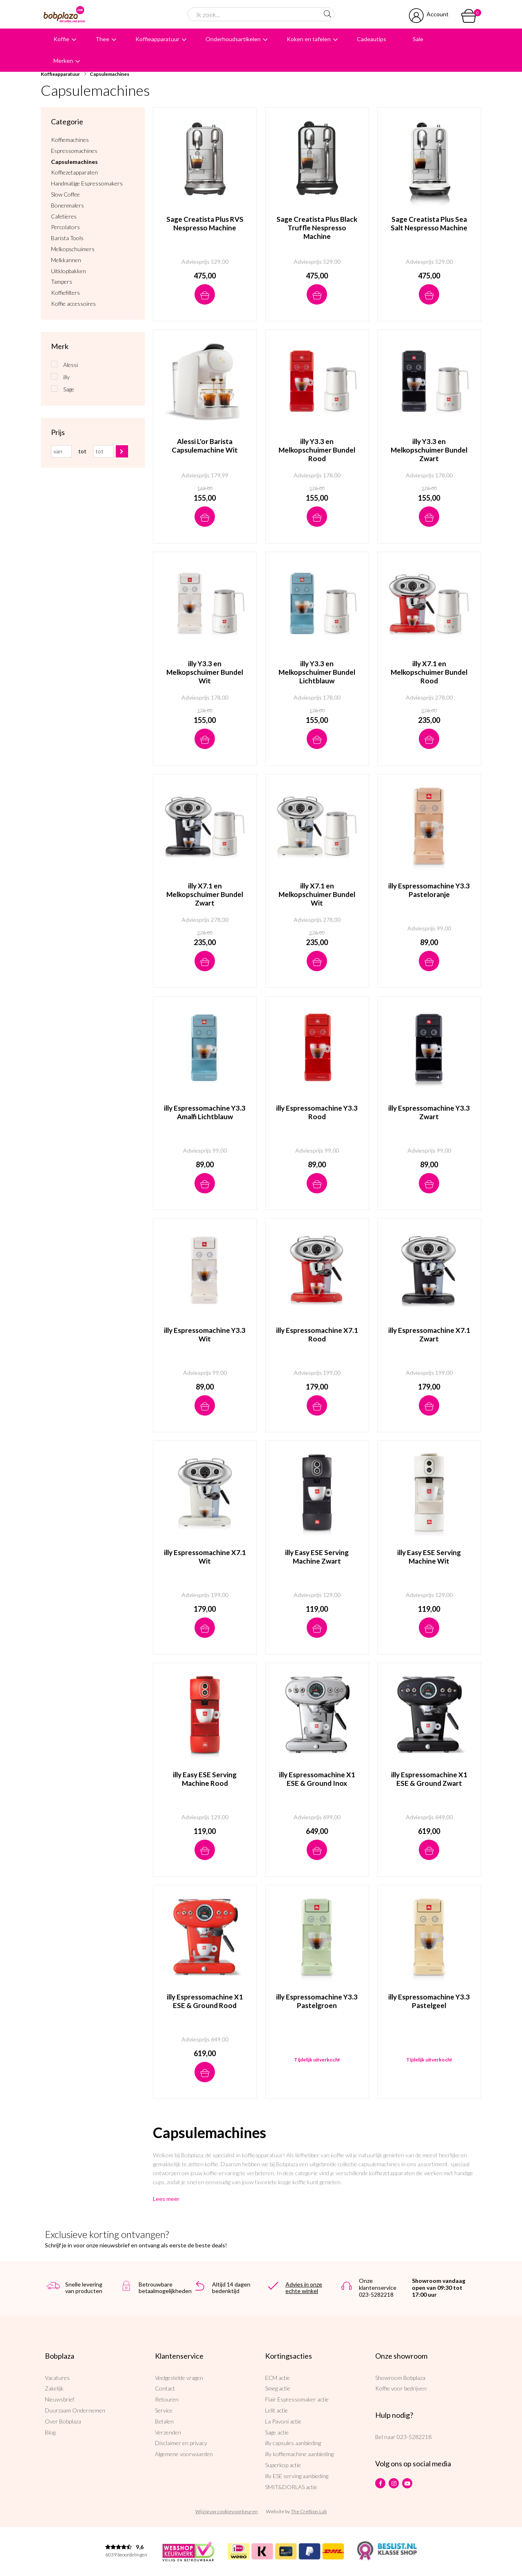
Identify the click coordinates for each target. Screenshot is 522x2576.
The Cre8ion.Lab (309, 2511)
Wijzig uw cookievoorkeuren (226, 2511)
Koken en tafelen (309, 38)
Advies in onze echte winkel (303, 2288)
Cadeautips (371, 38)
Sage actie (277, 2432)
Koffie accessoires (73, 303)
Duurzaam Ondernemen (75, 2410)
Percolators (65, 227)
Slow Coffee (65, 194)
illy (66, 376)
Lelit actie (276, 2410)
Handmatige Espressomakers (87, 183)
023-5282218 (414, 2436)
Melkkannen (66, 260)
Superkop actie (283, 2464)
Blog (50, 2432)
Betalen (164, 2421)
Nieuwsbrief (59, 2399)
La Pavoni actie (283, 2421)
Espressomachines (74, 151)
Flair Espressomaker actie (297, 2399)
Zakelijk (54, 2388)
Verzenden (168, 2432)
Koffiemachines (70, 140)
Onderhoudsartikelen (233, 38)
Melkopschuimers (73, 249)
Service (164, 2410)
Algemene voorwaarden (184, 2453)
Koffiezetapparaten (74, 172)
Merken (63, 60)
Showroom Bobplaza (400, 2377)
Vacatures (57, 2377)
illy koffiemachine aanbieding (299, 2453)
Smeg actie (277, 2388)
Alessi (70, 364)
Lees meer (166, 2198)
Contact (165, 2388)
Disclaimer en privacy (181, 2442)
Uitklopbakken (68, 271)
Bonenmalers (67, 205)
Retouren (167, 2399)
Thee (102, 38)
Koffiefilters (65, 292)
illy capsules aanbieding (293, 2442)
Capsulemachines (109, 74)
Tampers (61, 281)
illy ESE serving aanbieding (296, 2475)
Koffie (61, 38)
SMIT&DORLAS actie (291, 2486)
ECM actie (277, 2377)
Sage (68, 389)
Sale (418, 38)
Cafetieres (64, 216)
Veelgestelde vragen (179, 2377)
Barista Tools (67, 238)
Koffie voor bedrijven (401, 2388)
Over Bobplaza (63, 2421)
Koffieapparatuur (157, 38)
